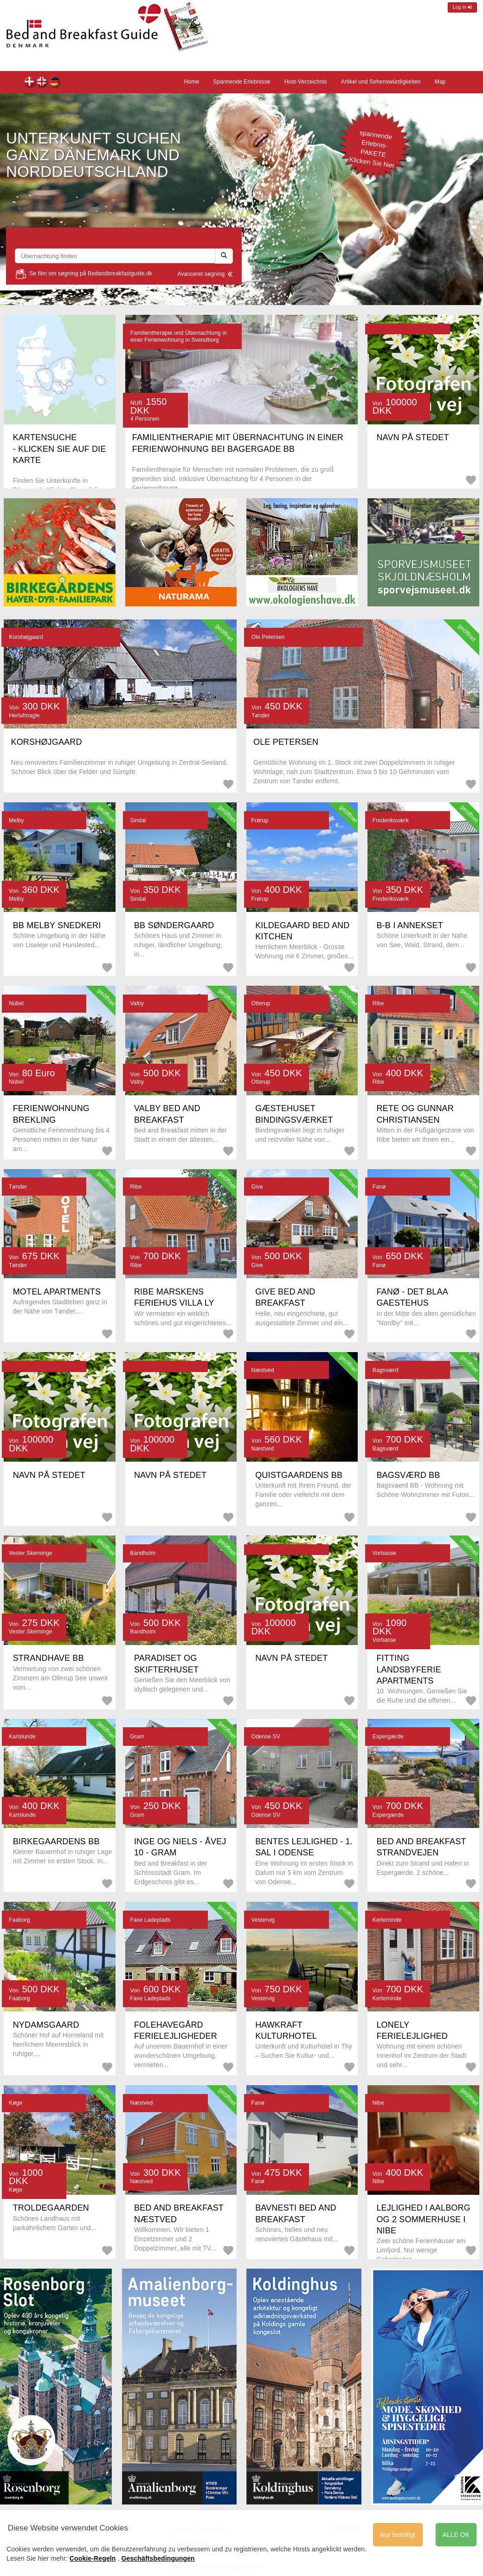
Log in (462, 7)
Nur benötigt (397, 2534)
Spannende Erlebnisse (241, 81)
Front (42, 83)
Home (55, 83)
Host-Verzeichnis (305, 81)
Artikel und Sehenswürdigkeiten (381, 81)
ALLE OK (456, 2534)
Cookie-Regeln (93, 2558)
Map (440, 81)
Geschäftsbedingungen (158, 2558)
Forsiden (30, 83)
